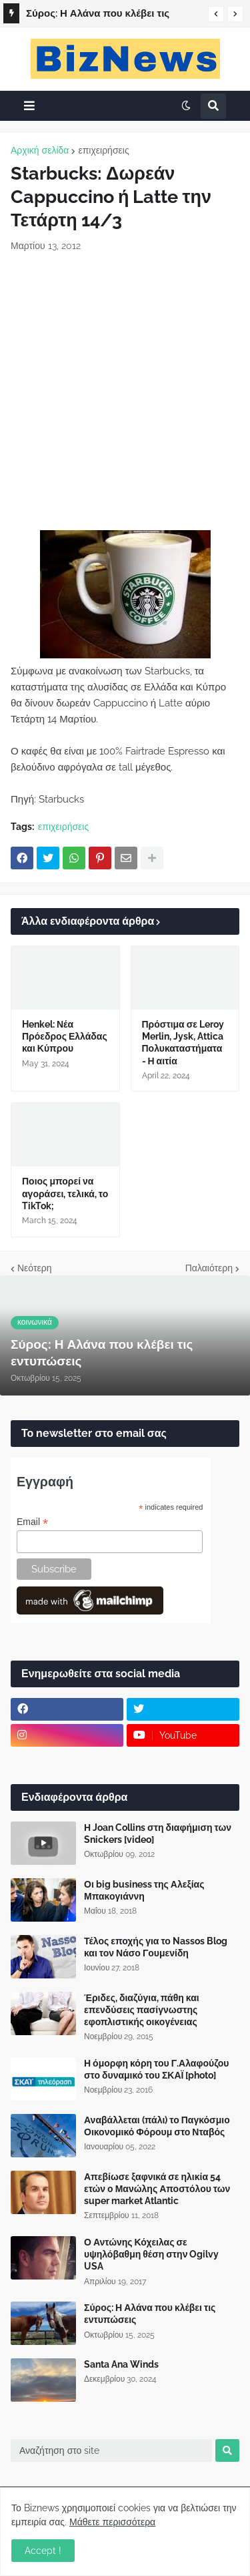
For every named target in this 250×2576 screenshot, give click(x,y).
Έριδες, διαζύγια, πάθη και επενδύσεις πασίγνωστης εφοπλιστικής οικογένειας (141, 2009)
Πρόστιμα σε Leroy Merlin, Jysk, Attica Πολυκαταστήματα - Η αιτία (183, 1042)
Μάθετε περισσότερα (112, 2522)
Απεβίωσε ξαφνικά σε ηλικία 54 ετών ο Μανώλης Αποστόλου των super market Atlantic (157, 2188)
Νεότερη (34, 1268)
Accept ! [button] (43, 2550)
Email (32, 1522)
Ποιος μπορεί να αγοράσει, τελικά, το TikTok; (65, 1193)
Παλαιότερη (209, 1268)
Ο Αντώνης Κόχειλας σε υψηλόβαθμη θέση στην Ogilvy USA (151, 2254)
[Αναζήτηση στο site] (111, 2450)
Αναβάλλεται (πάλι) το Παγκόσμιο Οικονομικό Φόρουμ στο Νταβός (157, 2126)
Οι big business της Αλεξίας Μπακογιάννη (144, 1890)
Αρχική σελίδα (40, 150)
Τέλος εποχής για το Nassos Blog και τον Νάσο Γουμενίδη (155, 1947)
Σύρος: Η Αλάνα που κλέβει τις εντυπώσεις (97, 15)
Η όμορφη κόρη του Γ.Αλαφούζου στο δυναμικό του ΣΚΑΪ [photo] (156, 2069)
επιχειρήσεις (103, 150)
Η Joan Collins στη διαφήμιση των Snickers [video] (157, 1833)
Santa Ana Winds (121, 2364)
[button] (216, 14)
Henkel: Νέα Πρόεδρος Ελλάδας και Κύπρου (64, 1036)
